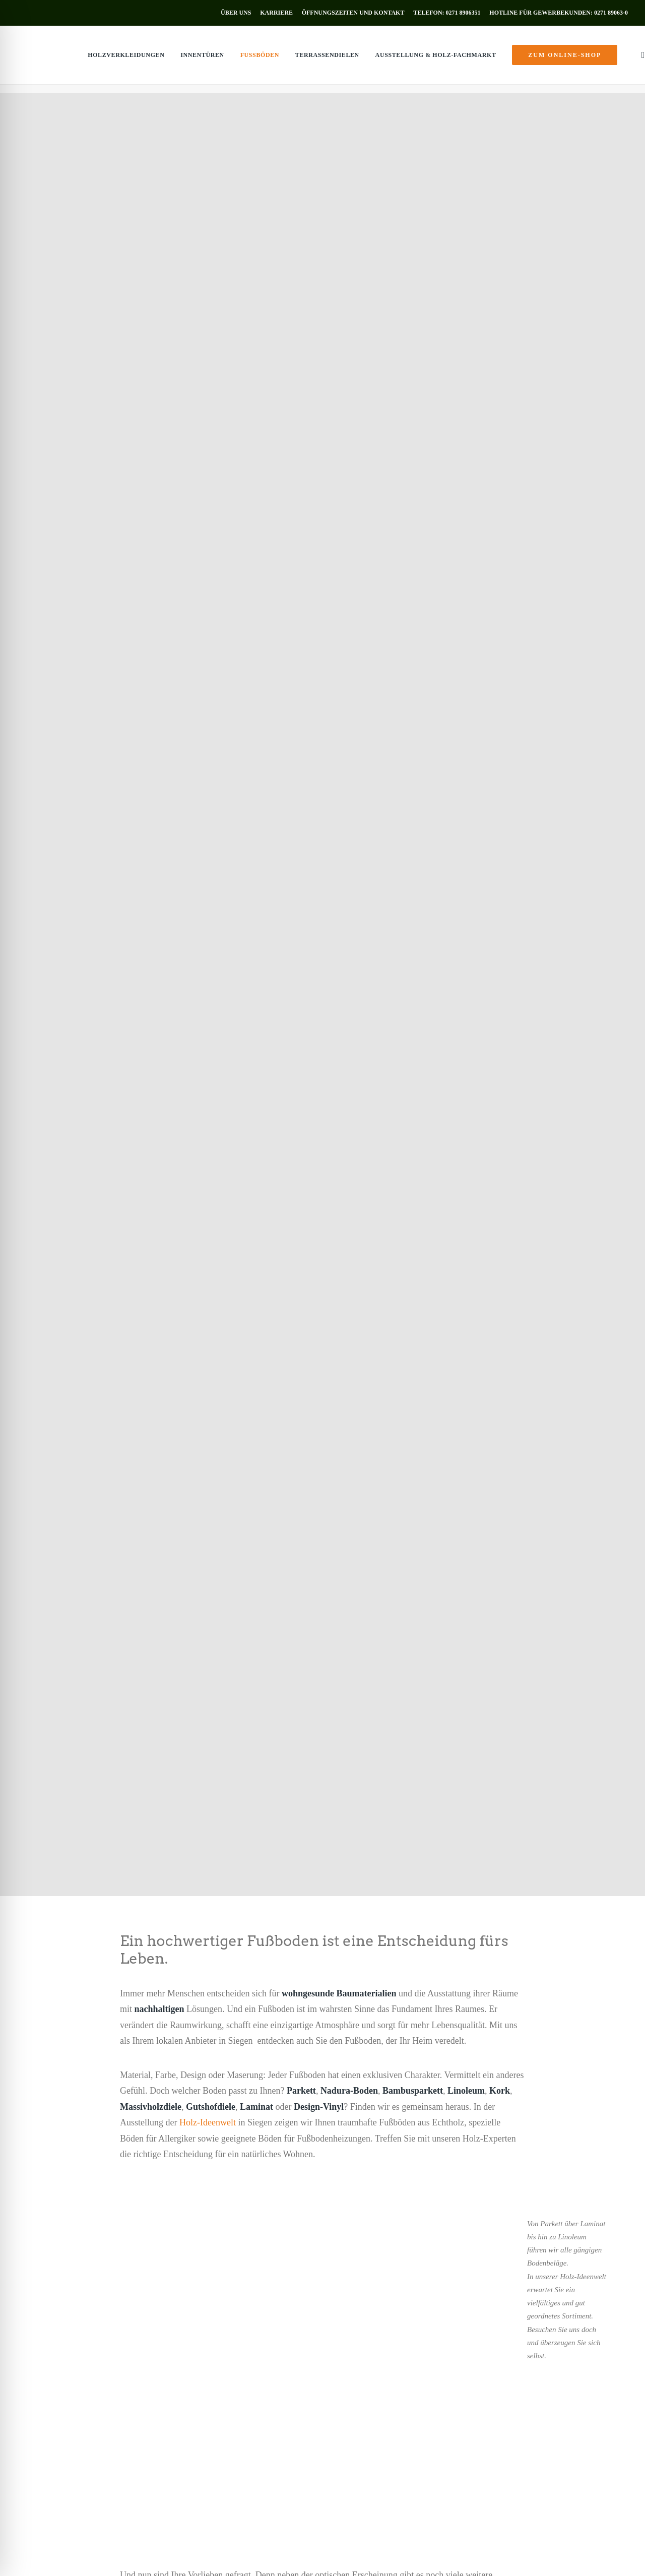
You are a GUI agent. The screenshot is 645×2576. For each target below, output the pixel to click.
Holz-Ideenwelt (207, 580)
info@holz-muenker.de (398, 2434)
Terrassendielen (304, 59)
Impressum (92, 2556)
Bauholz (191, 2398)
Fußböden (236, 59)
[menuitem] (237, 13)
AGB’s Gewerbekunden (239, 2556)
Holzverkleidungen (102, 59)
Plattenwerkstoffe (205, 2411)
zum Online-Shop (69, 2456)
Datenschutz (128, 2556)
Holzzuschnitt (200, 2438)
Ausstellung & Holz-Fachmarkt (412, 59)
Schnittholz (196, 2385)
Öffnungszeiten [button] (396, 2470)
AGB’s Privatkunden (176, 2556)
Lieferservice (199, 2425)
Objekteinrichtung (206, 2451)
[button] (618, 59)
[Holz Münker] (37, 59)
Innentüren (179, 59)
